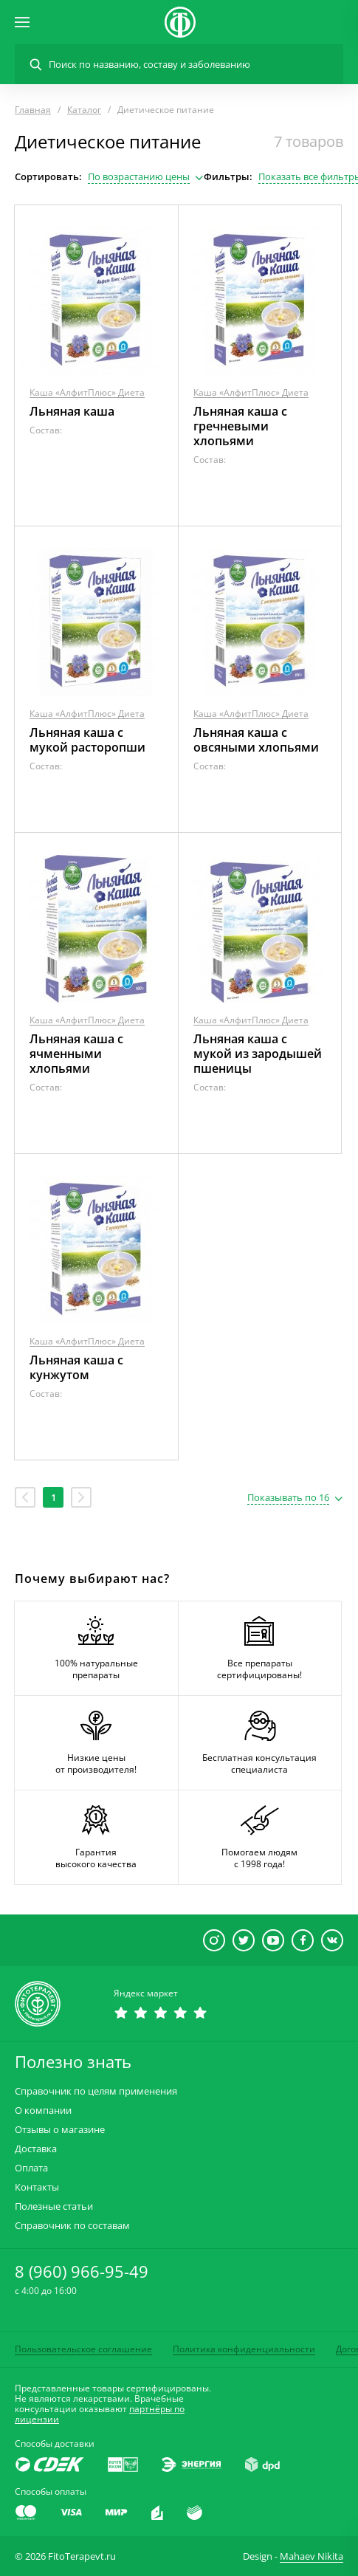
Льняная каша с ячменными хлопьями (76, 1053)
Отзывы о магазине (60, 2129)
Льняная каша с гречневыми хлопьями (240, 426)
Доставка (36, 2149)
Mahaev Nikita (311, 2556)
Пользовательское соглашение (83, 2349)
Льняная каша (72, 411)
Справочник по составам (72, 2225)
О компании (43, 2110)
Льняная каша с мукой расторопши (87, 739)
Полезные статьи (54, 2206)
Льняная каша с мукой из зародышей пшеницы (257, 1053)
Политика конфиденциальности (244, 2349)
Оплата (31, 2168)
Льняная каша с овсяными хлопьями (256, 739)
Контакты (37, 2187)
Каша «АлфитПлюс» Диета (87, 392)
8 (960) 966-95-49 (81, 2271)
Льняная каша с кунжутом (76, 1367)
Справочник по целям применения (96, 2091)
